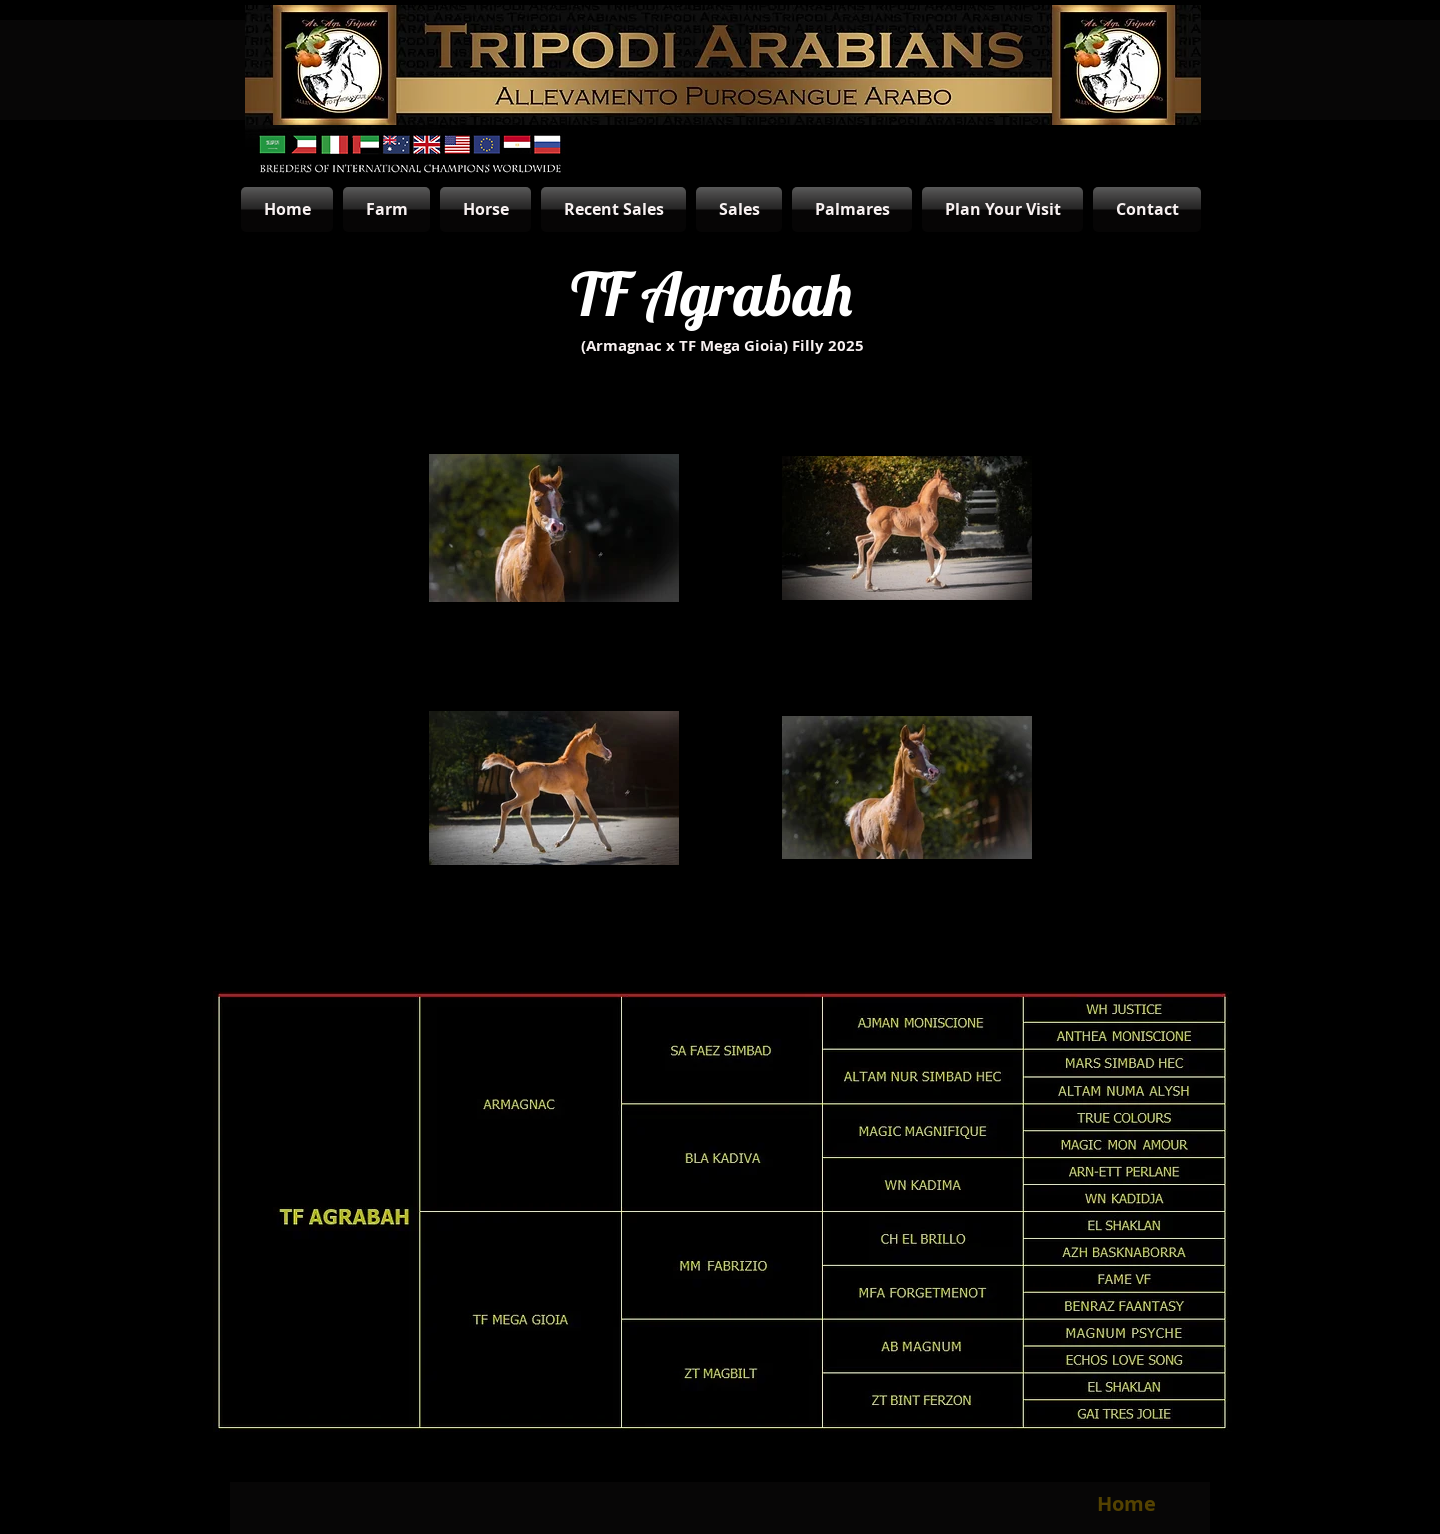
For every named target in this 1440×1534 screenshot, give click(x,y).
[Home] (1126, 1504)
